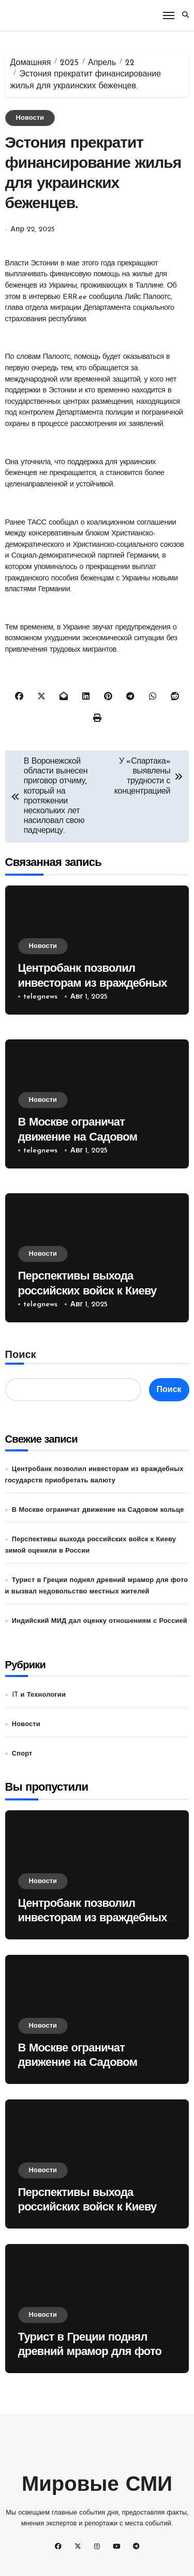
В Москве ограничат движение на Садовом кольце (78, 1137)
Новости (30, 118)
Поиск (20, 1355)
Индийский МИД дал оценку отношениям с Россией (99, 1621)
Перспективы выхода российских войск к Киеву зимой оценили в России (87, 1291)
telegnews (40, 997)
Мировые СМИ (97, 2485)
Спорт (22, 1753)
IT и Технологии (39, 1695)
